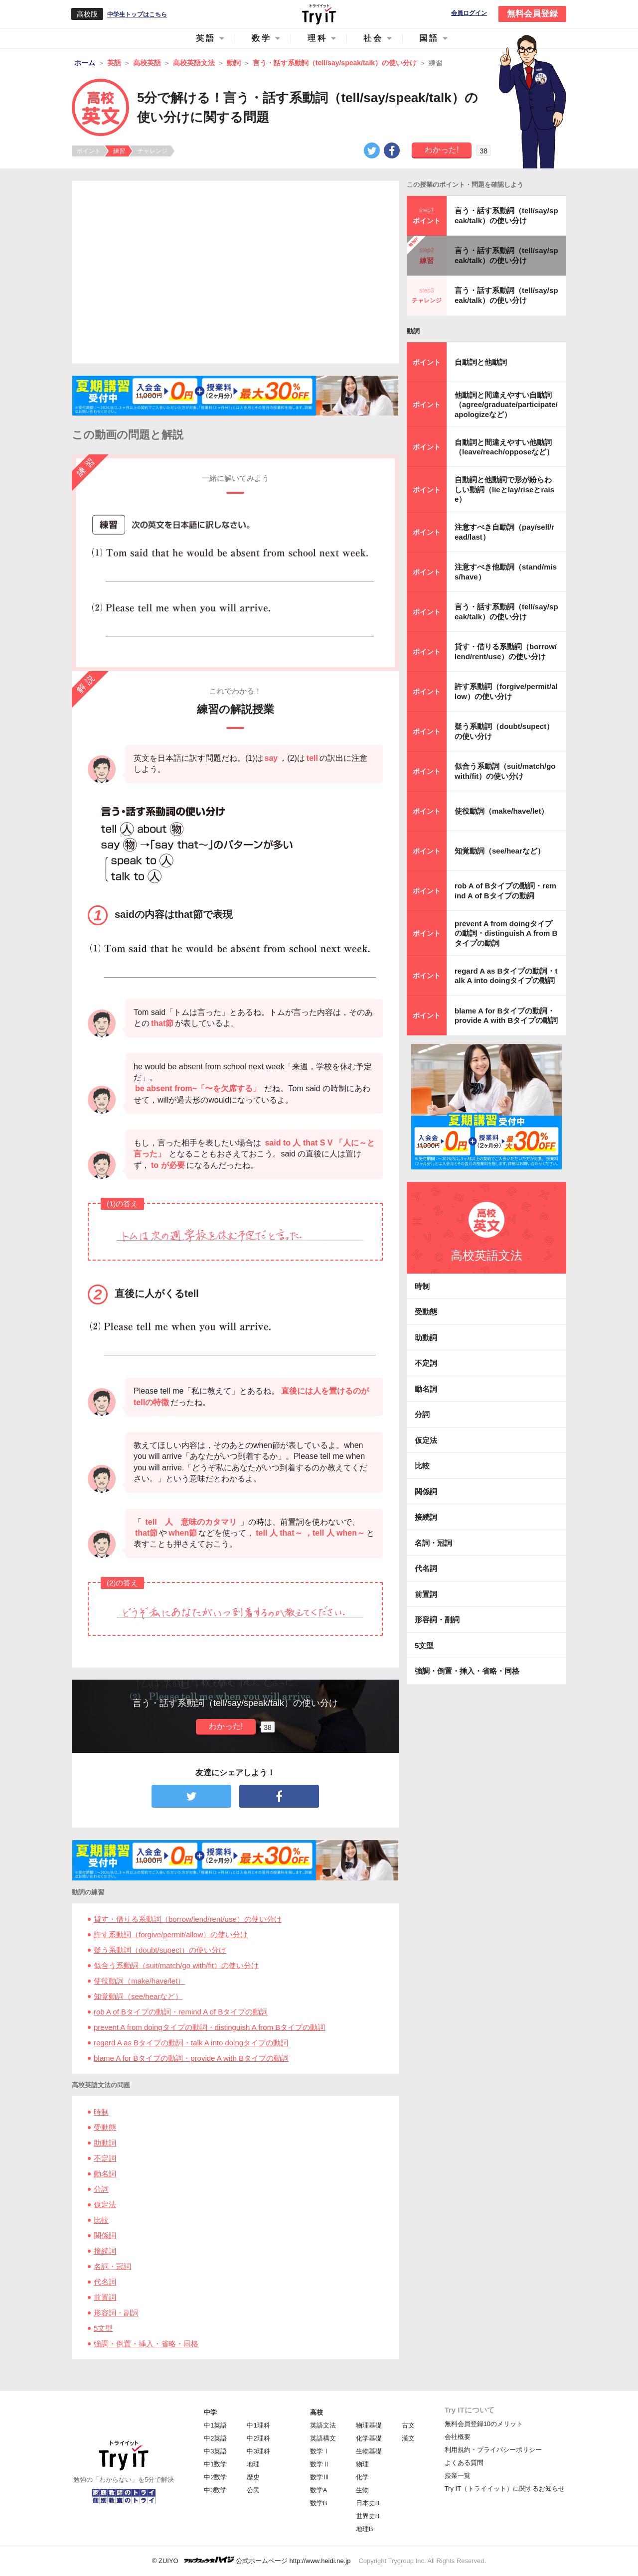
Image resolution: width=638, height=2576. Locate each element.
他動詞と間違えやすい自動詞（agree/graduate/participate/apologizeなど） (506, 405)
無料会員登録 (532, 13)
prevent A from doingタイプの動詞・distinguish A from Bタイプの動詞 (209, 2027)
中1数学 (215, 2464)
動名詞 (105, 2173)
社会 (373, 38)
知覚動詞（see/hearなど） (138, 1996)
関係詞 (105, 2235)
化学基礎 (369, 2438)
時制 (101, 2112)
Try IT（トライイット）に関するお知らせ (505, 2488)
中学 (210, 2412)
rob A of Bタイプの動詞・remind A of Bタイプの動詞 (181, 2011)
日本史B (368, 2503)
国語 (429, 38)
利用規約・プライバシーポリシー (493, 2449)
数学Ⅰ (319, 2451)
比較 (101, 2220)
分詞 (101, 2189)
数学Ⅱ (319, 2464)
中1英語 (215, 2425)
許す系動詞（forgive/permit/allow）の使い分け (171, 1934)
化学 (362, 2477)
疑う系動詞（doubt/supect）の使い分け (160, 1950)
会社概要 (458, 2436)
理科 (317, 38)
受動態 (105, 2127)
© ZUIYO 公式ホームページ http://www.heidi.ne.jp (251, 2560)
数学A (318, 2490)
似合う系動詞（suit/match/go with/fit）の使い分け (176, 1965)
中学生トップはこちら (137, 14)
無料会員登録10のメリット (484, 2424)
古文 (408, 2425)
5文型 (103, 2328)
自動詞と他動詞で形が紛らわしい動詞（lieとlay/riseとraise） (504, 489)
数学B (318, 2503)
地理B (364, 2529)
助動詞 (105, 2143)
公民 (253, 2490)
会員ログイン (469, 13)
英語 (206, 38)
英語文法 (323, 2425)
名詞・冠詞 (112, 2266)
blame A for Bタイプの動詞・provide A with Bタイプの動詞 (191, 2058)
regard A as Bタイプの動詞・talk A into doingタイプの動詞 (191, 2042)
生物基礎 (369, 2451)
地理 (253, 2464)
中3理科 (258, 2451)
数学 (262, 38)
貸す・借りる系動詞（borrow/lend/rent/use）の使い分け (188, 1919)
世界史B (368, 2516)
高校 (316, 2412)
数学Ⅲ (319, 2477)
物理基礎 (369, 2425)
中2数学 (215, 2477)
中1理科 (258, 2425)
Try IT (319, 14)
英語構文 (323, 2438)
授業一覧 (458, 2475)
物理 (362, 2464)
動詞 (413, 331)
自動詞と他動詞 (481, 362)
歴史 (253, 2477)
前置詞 (105, 2297)
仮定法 (105, 2204)
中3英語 (215, 2451)
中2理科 (258, 2438)
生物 (362, 2490)
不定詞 (105, 2158)
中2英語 (215, 2438)
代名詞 (105, 2282)
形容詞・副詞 (116, 2312)
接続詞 (105, 2251)
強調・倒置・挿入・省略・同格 (146, 2343)
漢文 (408, 2438)
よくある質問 (464, 2462)
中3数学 (215, 2490)
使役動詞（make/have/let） (139, 1981)
